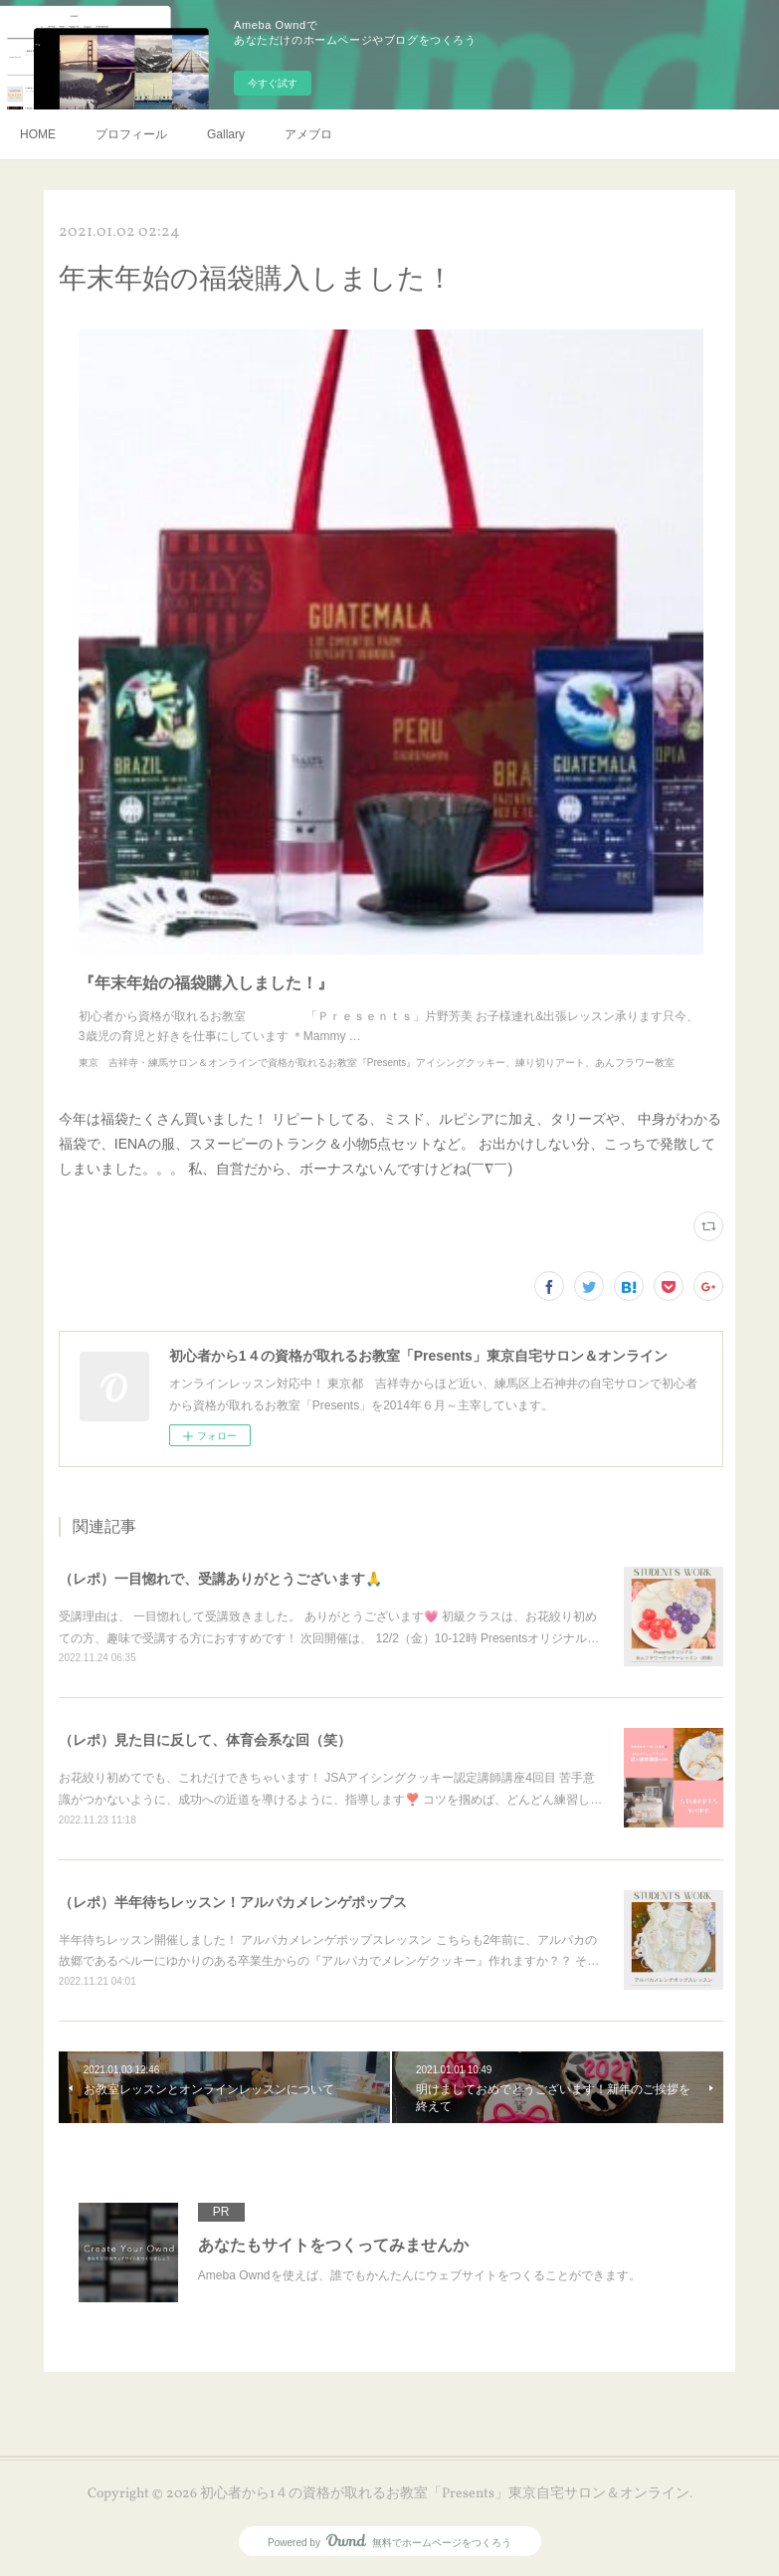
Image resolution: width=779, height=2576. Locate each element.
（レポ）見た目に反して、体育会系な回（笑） (205, 1740)
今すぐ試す (272, 83)
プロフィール (131, 134)
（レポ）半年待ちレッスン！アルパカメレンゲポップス (233, 1902)
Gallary (226, 134)
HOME (38, 134)
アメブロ (308, 134)
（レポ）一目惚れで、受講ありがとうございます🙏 (220, 1579)
